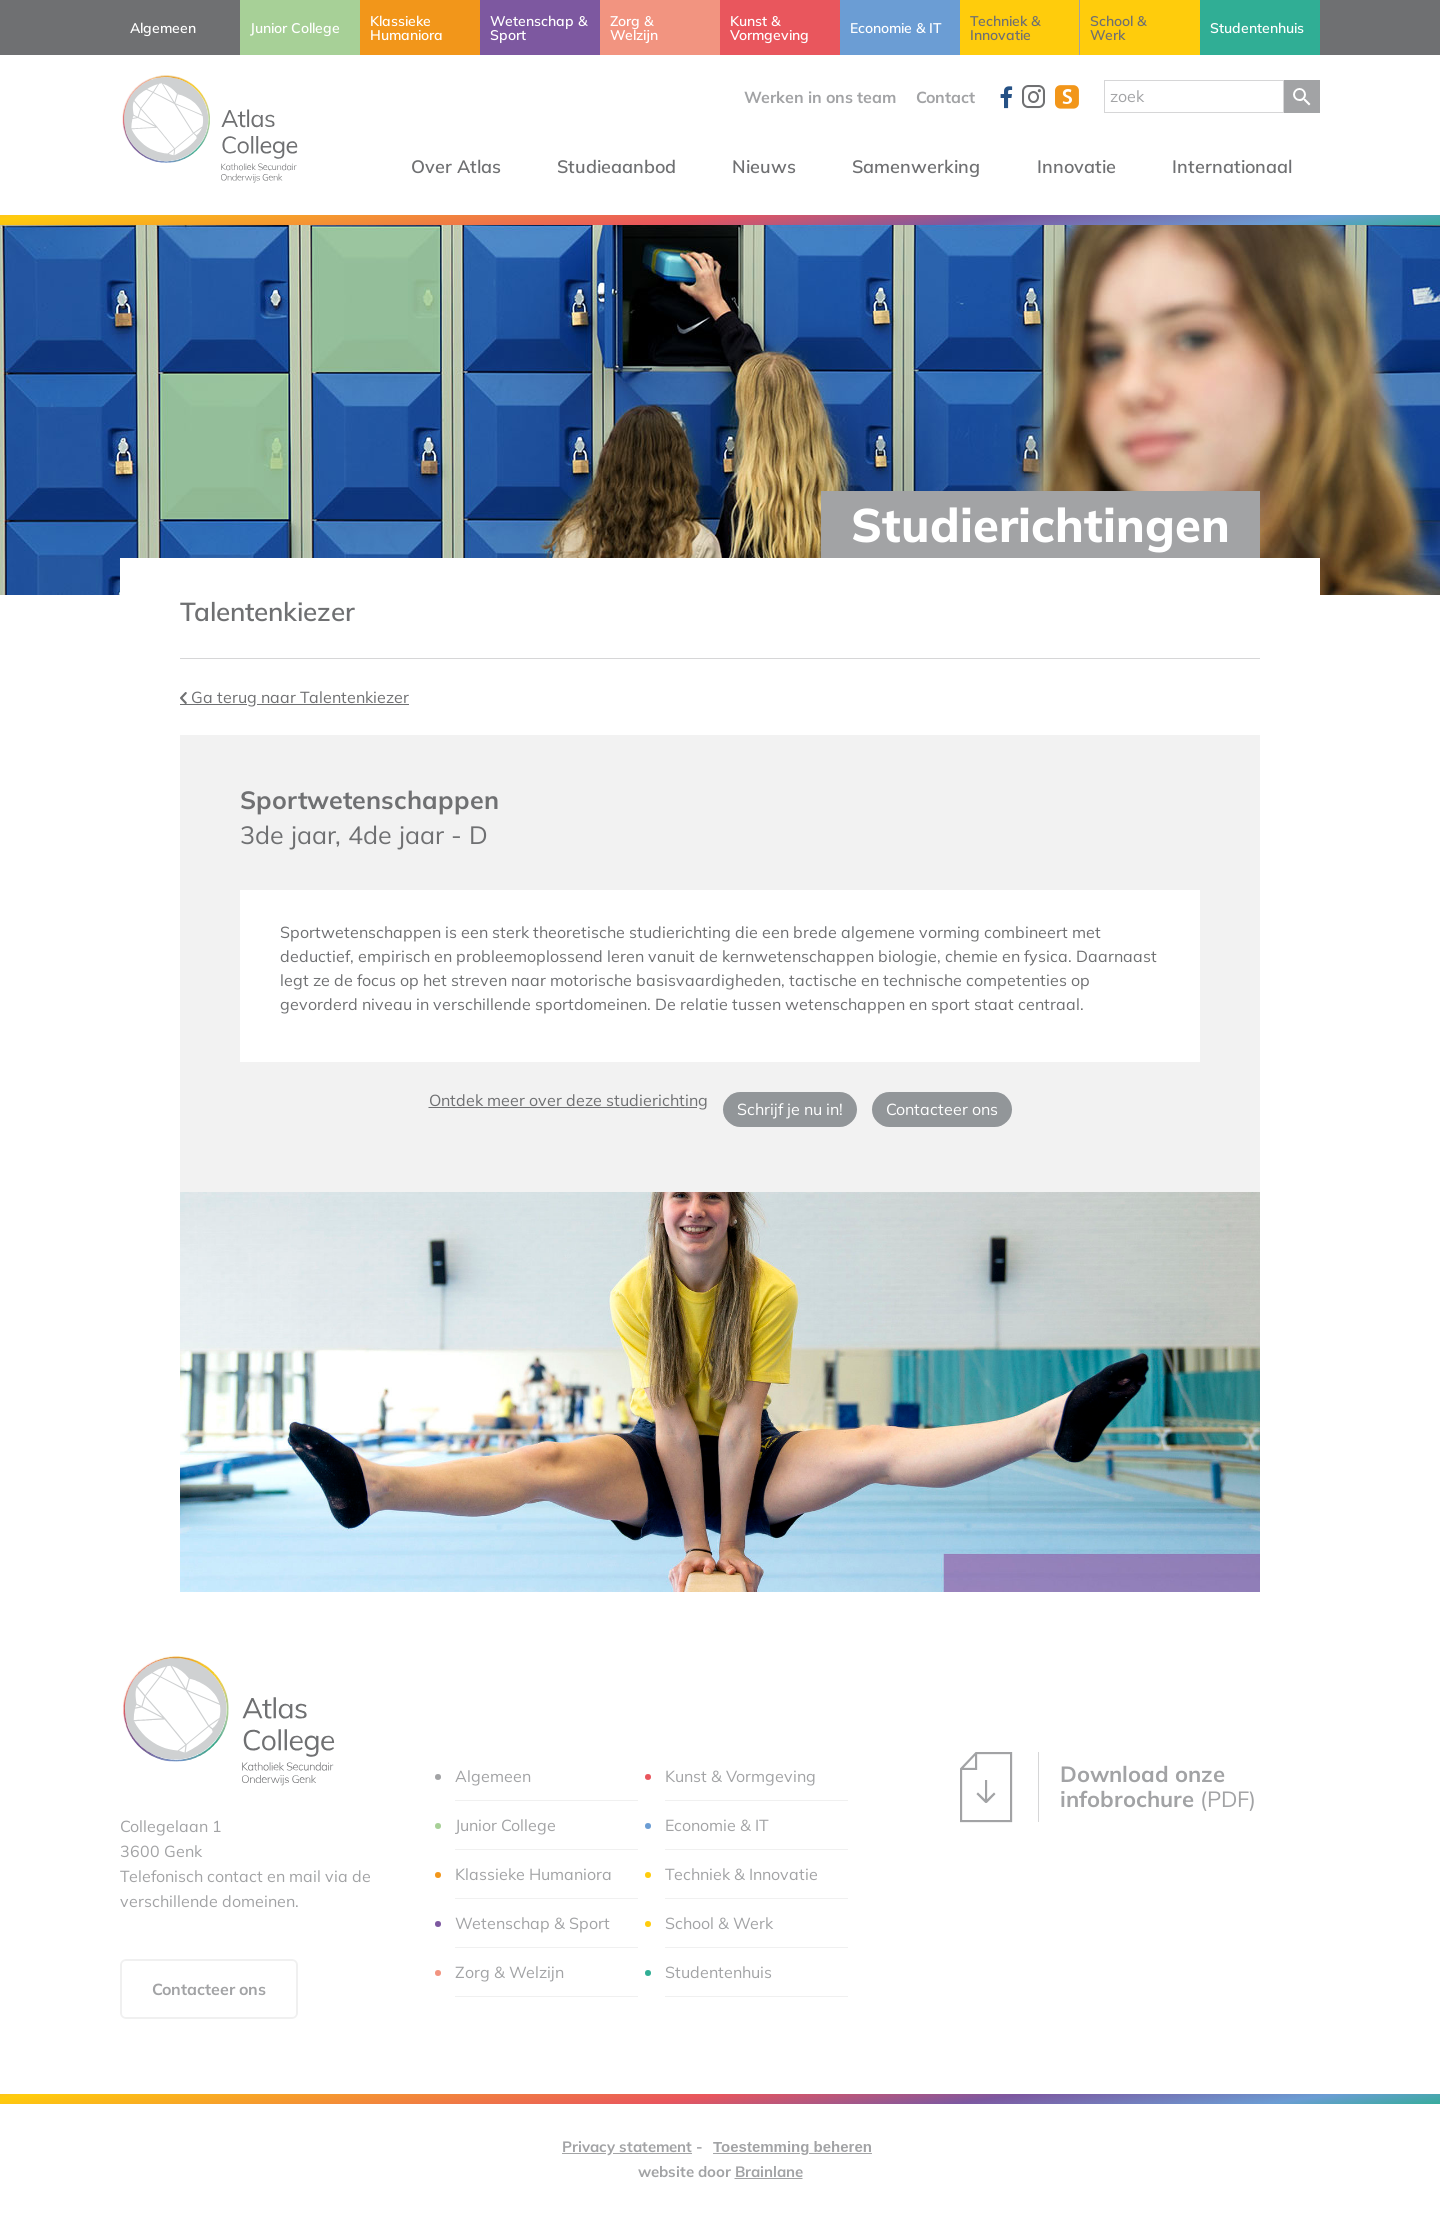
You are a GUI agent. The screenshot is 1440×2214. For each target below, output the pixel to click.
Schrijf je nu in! (790, 1109)
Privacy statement (627, 2146)
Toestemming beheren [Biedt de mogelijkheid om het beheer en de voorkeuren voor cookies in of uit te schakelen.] (792, 2146)
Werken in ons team (820, 97)
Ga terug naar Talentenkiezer (294, 697)
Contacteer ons (942, 1109)
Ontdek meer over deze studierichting (568, 1100)
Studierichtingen (1040, 524)
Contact (945, 97)
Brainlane (769, 2171)
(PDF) (1108, 1787)
